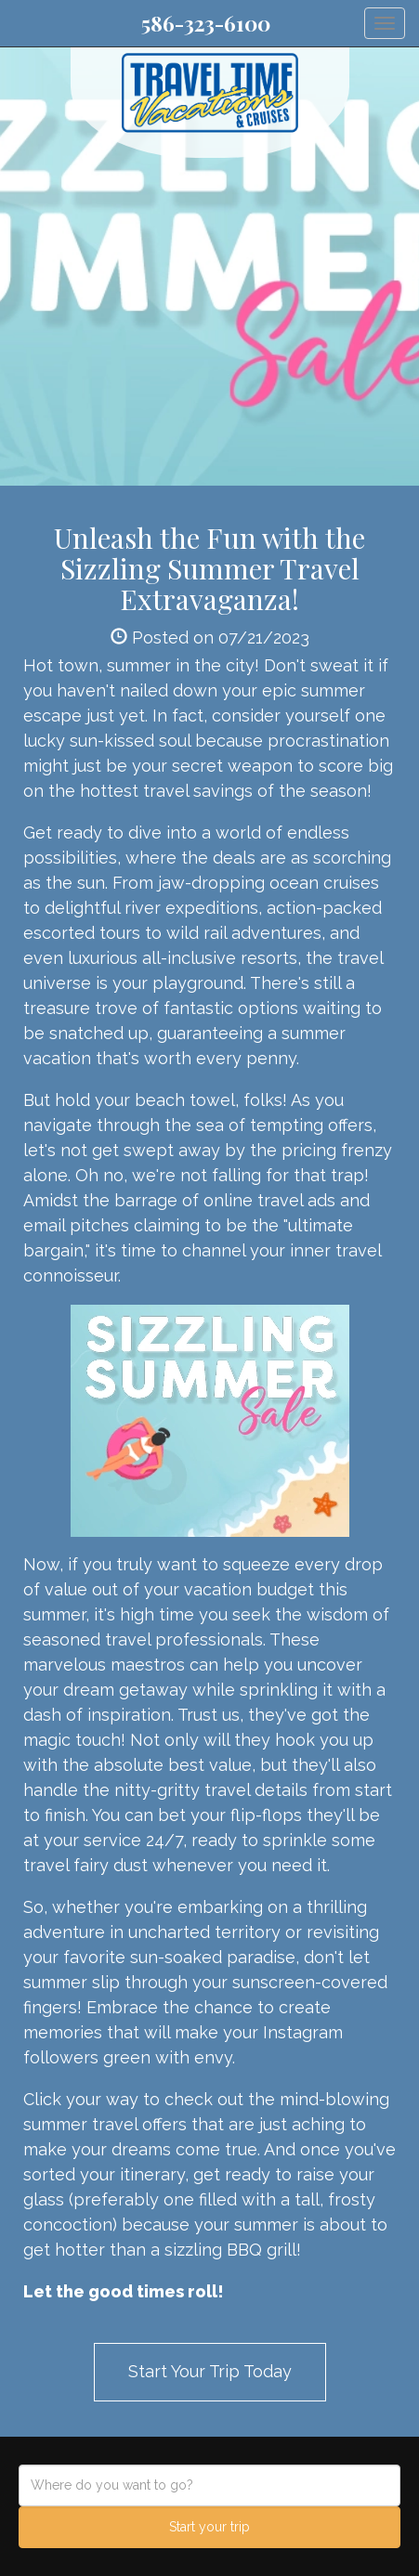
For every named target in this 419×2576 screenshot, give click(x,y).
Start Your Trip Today (210, 2371)
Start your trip (209, 2526)
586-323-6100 (205, 23)
